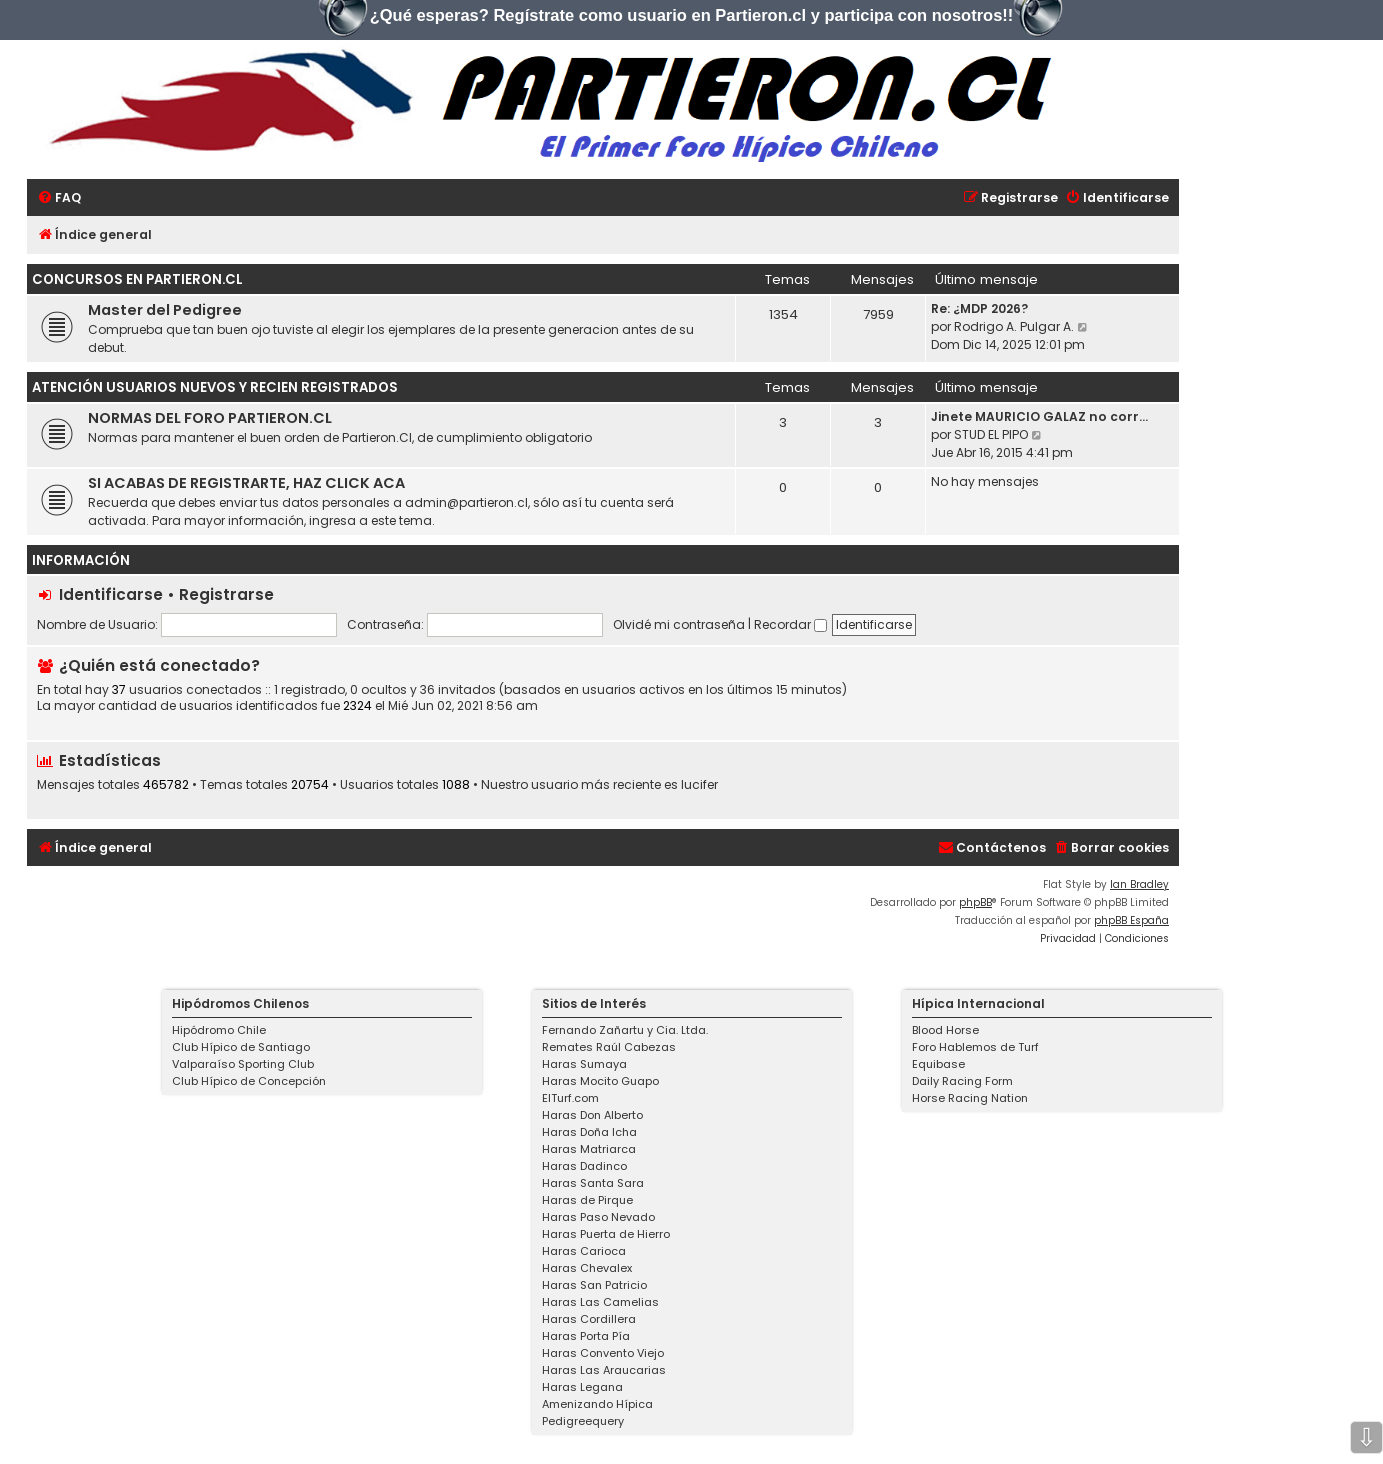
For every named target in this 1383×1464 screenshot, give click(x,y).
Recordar (790, 624)
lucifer (699, 785)
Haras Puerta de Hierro (606, 1234)
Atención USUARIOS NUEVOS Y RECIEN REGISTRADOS (215, 387)
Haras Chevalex (587, 1268)
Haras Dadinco (584, 1166)
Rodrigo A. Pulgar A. (1014, 326)
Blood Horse (945, 1030)
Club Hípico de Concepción (249, 1081)
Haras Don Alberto (592, 1115)
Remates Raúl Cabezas (609, 1047)
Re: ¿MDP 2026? (979, 308)
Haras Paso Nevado (598, 1217)
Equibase (938, 1064)
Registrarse (226, 594)
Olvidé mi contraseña (679, 624)
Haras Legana (582, 1387)
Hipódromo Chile (219, 1030)
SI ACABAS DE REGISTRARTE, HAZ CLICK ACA (246, 483)
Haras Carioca (584, 1251)
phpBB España (1131, 920)
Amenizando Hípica (597, 1404)
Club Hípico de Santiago (241, 1047)
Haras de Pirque (587, 1200)
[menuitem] (59, 198)
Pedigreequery (583, 1421)
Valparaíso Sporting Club (243, 1064)
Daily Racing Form (962, 1081)
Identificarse (111, 594)
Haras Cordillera (589, 1319)
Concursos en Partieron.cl (137, 279)
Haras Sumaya (584, 1064)
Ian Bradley (1139, 884)
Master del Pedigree (165, 310)
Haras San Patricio (594, 1285)
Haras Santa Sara (593, 1183)
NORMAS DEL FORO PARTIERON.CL (210, 418)
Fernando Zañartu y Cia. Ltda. (625, 1030)
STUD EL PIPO (991, 434)
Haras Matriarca (589, 1149)
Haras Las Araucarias (604, 1370)
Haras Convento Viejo (603, 1353)
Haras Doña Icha (589, 1132)
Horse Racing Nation (970, 1098)
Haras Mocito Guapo (600, 1081)
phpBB (975, 902)
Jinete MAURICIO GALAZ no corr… (1039, 416)
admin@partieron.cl (466, 502)
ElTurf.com (570, 1098)
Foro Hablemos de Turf (975, 1047)
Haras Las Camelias (600, 1302)
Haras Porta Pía (586, 1336)
